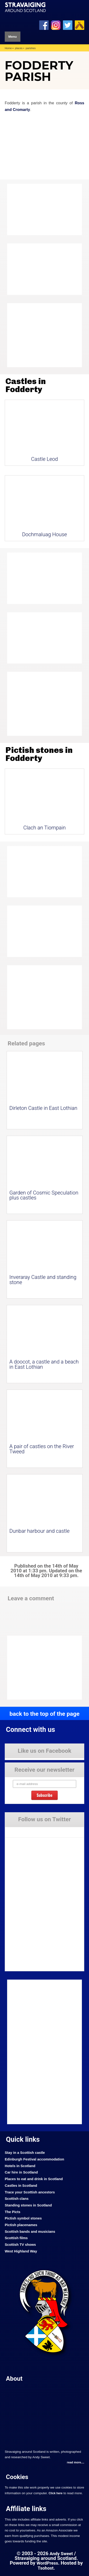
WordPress (47, 2563)
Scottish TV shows (20, 2245)
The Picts (12, 2212)
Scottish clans (16, 2199)
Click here (56, 2493)
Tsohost (46, 2568)
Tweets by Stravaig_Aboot (23, 1830)
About (14, 2378)
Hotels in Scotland (20, 2166)
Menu (12, 36)
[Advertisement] (45, 335)
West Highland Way (21, 2251)
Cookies (17, 2476)
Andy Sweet (61, 2553)
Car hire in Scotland (21, 2172)
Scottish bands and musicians (30, 2231)
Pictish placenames (21, 2225)
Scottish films (16, 2238)
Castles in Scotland (21, 2185)
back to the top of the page (44, 1713)
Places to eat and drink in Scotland (34, 2179)
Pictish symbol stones (23, 2218)
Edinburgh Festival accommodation (34, 2159)
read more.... (75, 2462)
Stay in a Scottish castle (25, 2153)
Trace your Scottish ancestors (30, 2192)
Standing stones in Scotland (28, 2205)
